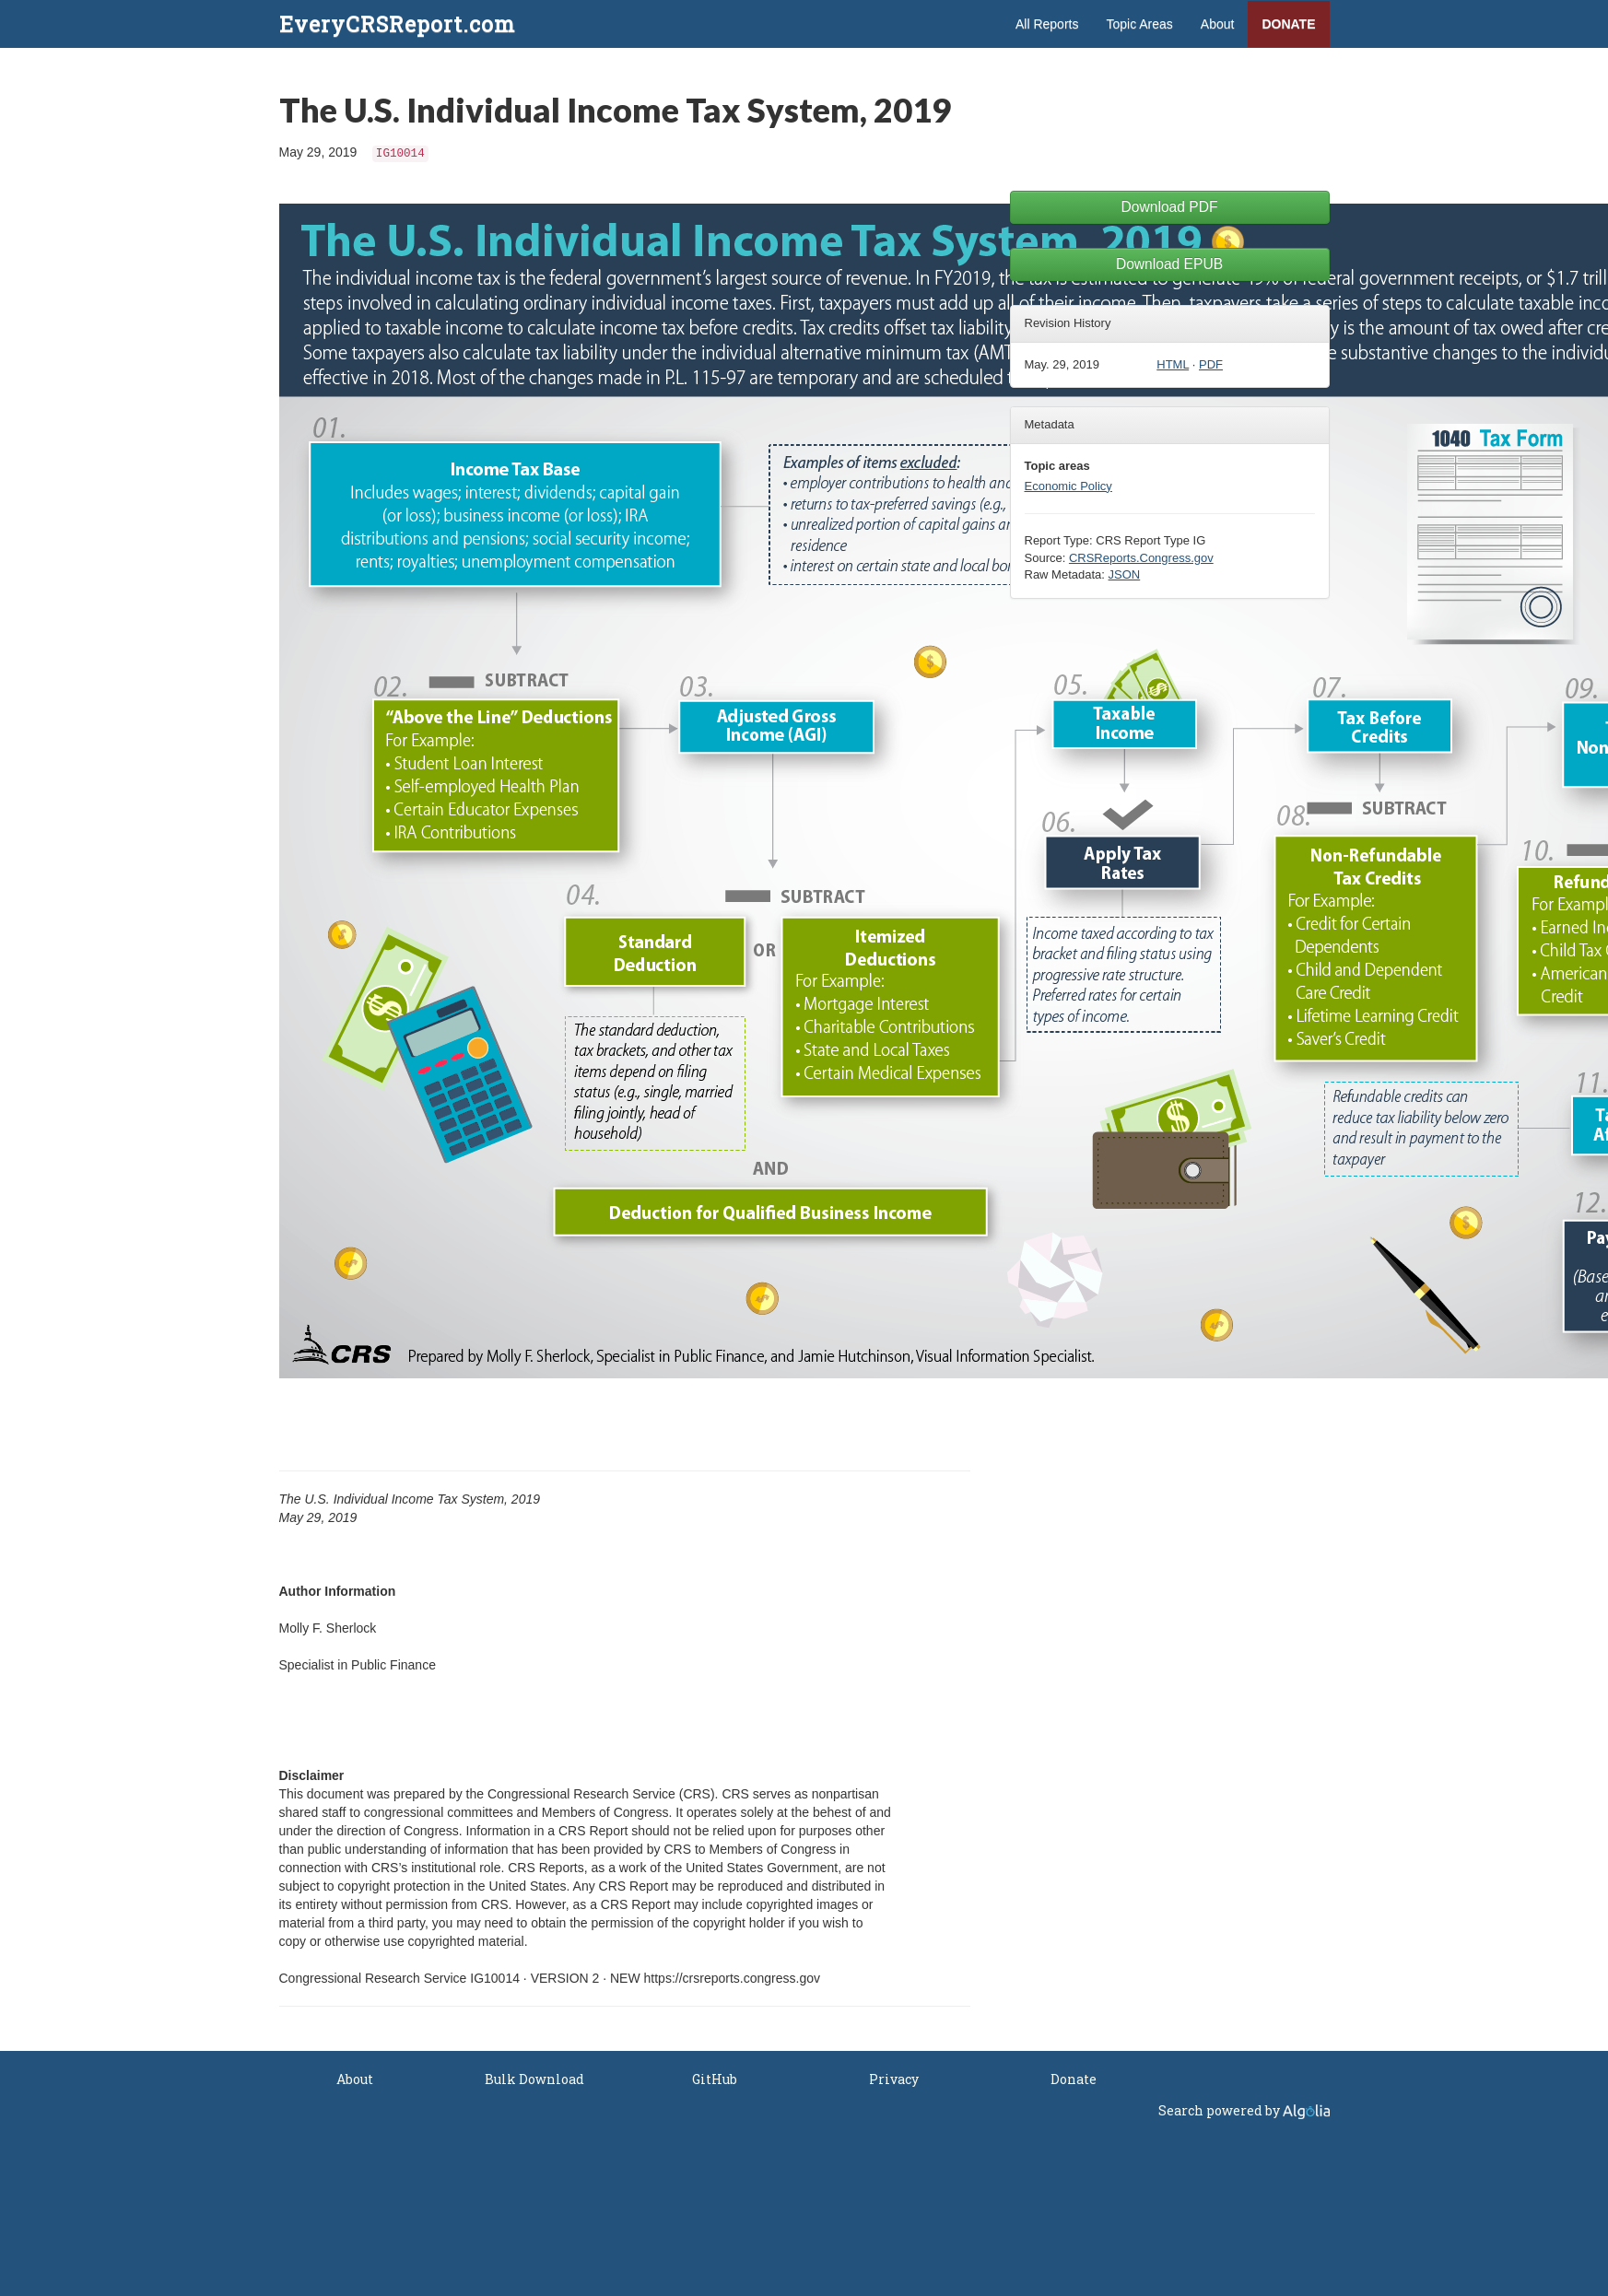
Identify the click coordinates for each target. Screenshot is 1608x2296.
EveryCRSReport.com (397, 24)
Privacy (894, 2079)
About (1218, 24)
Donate (1288, 24)
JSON (1125, 574)
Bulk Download (534, 2079)
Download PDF (1169, 207)
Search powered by (1243, 2110)
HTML (1172, 364)
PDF (1211, 364)
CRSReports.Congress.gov (1141, 558)
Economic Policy (1068, 486)
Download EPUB (1169, 264)
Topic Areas (1139, 24)
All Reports (1046, 24)
